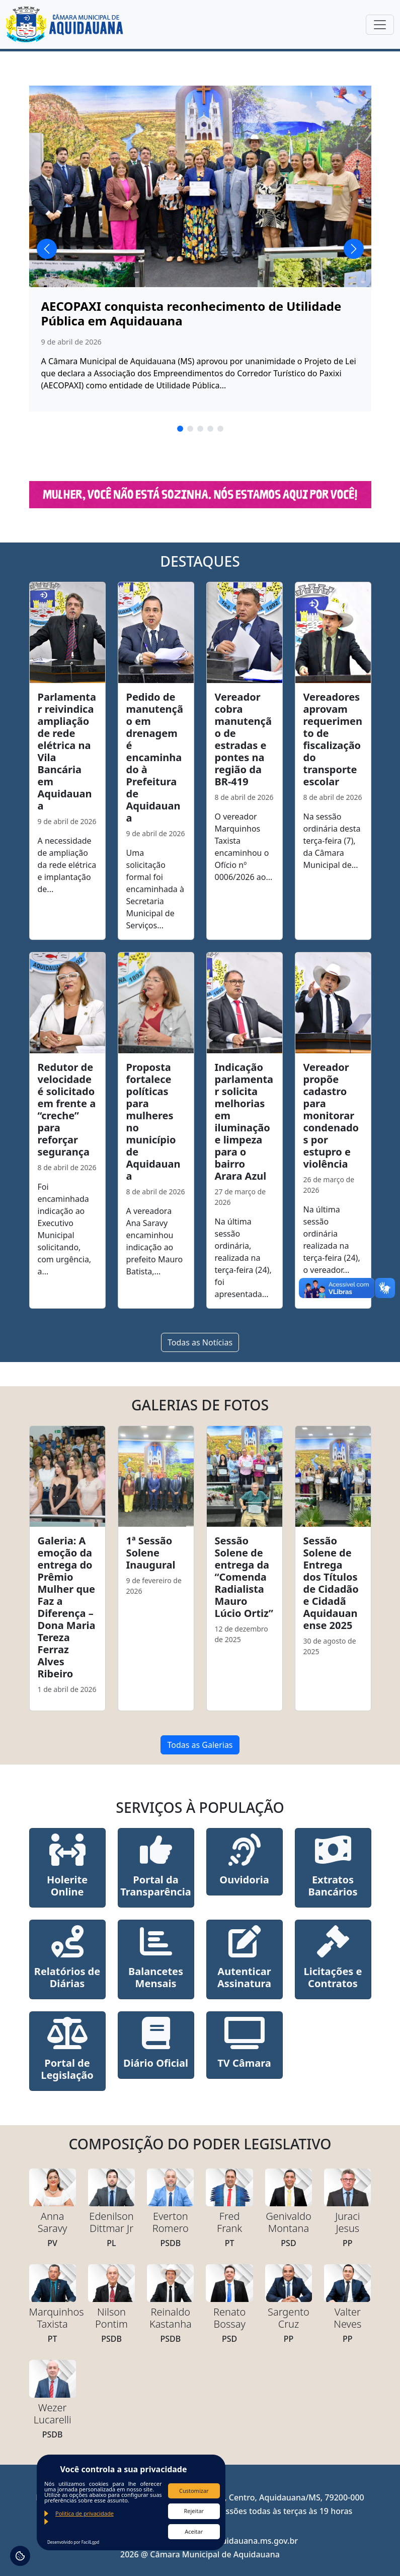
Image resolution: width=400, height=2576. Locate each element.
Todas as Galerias (199, 1744)
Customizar (194, 2490)
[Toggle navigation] (380, 25)
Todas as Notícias (200, 1342)
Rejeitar (194, 2511)
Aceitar (194, 2531)
